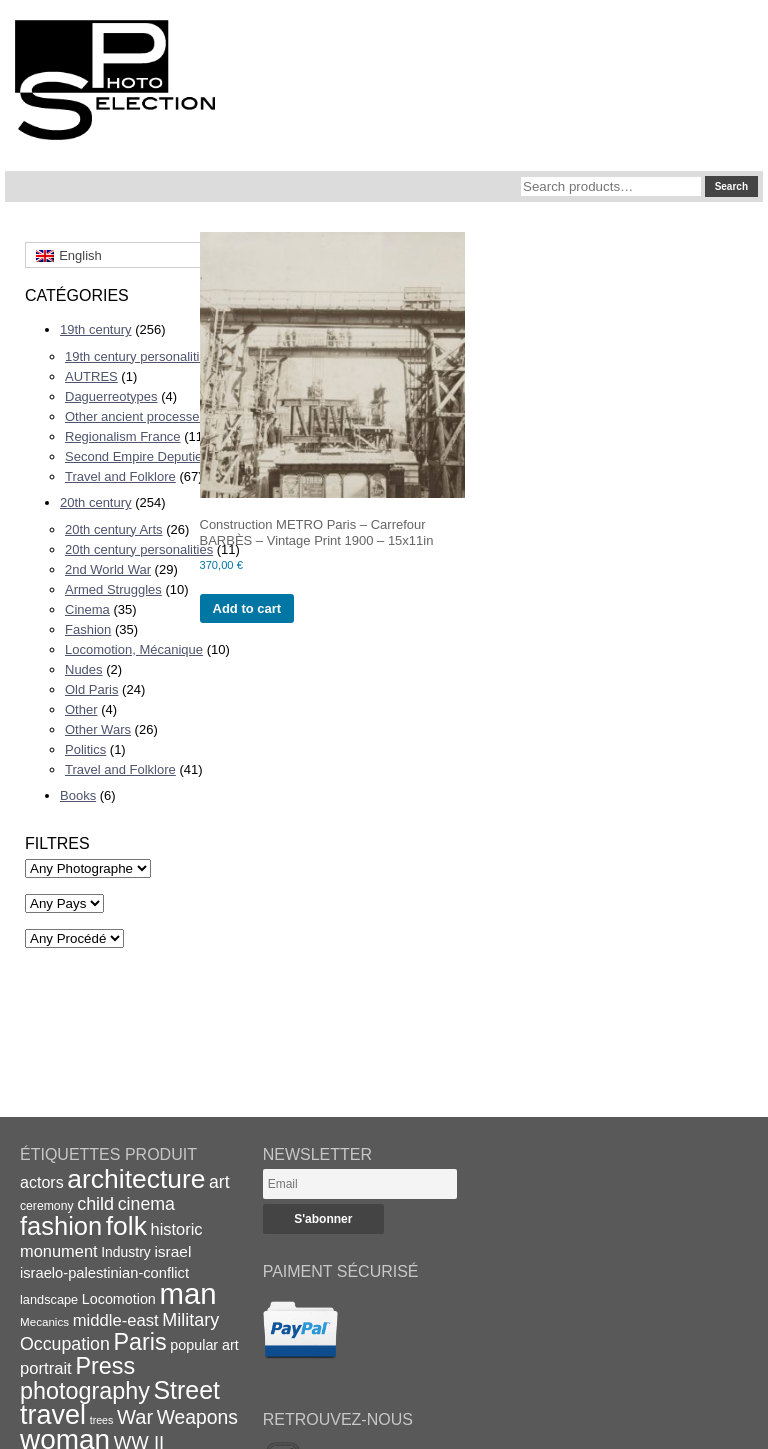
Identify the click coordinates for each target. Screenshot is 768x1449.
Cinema (87, 609)
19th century (96, 329)
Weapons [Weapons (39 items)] (197, 1417)
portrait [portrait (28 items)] (46, 1368)
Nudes (84, 669)
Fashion (88, 629)
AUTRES (91, 376)
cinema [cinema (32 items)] (146, 1204)
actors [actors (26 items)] (42, 1182)
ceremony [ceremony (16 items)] (47, 1206)
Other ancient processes (135, 416)
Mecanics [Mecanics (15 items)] (44, 1321)
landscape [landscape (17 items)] (49, 1299)
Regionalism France (123, 436)
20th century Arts (114, 529)
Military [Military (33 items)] (190, 1320)
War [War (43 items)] (135, 1417)
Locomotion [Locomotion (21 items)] (119, 1299)
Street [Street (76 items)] (187, 1390)
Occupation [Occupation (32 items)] (65, 1344)
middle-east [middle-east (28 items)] (116, 1320)
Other (81, 709)
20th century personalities (139, 549)
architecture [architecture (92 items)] (136, 1179)
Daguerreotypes (111, 396)
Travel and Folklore (120, 476)
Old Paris (91, 689)
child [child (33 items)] (95, 1204)
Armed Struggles (113, 589)
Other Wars (98, 729)
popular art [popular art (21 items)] (204, 1345)
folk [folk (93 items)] (126, 1226)
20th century (96, 502)
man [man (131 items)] (187, 1293)
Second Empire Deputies (137, 456)
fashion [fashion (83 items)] (61, 1226)
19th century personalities (139, 356)
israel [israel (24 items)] (172, 1251)
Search (731, 186)
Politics (85, 749)
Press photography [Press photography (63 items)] (85, 1378)
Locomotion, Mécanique (134, 649)
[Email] (360, 1184)
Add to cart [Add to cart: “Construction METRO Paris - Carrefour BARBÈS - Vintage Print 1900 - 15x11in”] (247, 608)
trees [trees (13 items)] (102, 1420)
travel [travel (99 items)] (53, 1415)
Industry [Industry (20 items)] (126, 1252)
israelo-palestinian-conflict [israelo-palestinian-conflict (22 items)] (104, 1273)
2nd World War (108, 569)
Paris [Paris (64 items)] (140, 1342)
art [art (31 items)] (219, 1182)
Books (78, 795)
